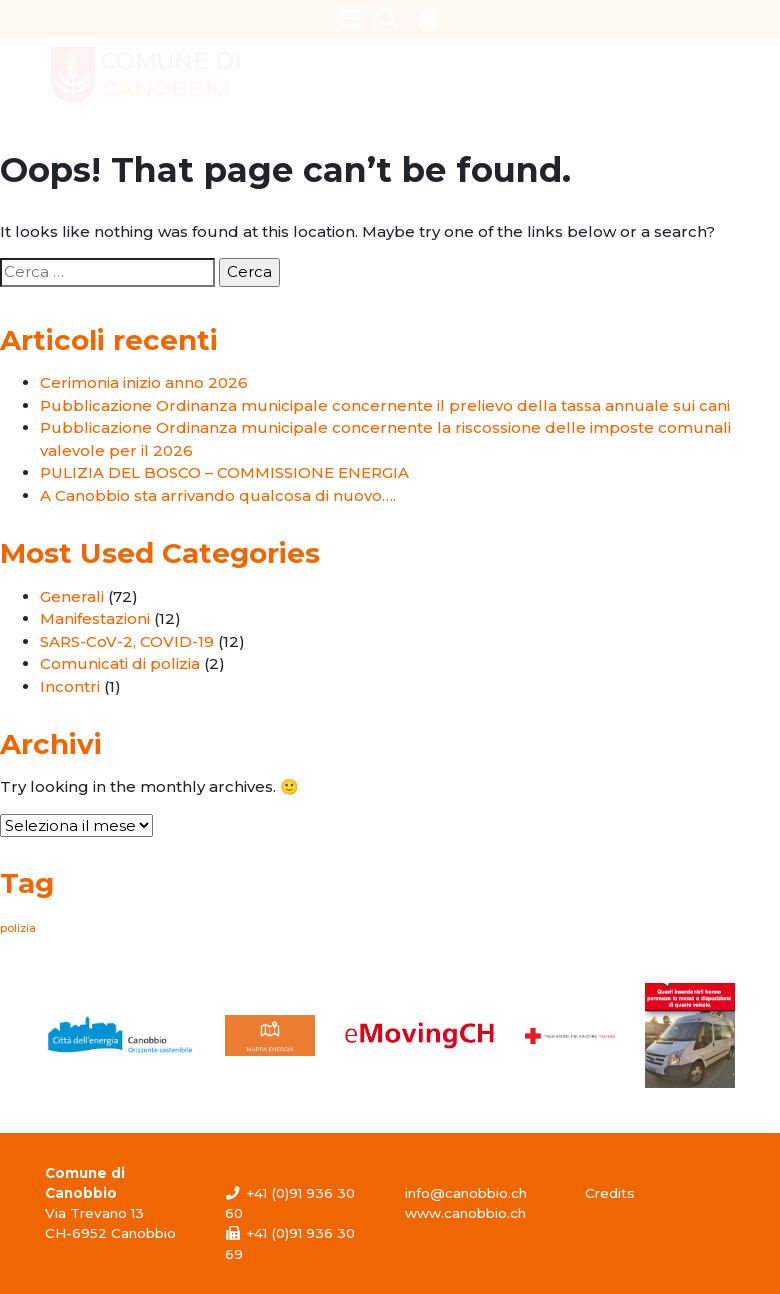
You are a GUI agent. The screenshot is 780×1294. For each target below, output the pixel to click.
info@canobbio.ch (466, 1193)
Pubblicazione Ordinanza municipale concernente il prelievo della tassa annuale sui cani (385, 405)
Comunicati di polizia (120, 663)
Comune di (171, 75)
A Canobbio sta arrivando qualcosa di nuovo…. (218, 495)
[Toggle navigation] (351, 19)
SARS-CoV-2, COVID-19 (127, 641)
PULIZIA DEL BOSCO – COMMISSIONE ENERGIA (224, 472)
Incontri (70, 686)
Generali (72, 596)
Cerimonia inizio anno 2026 (144, 382)
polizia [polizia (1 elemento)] (18, 928)
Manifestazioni (95, 618)
